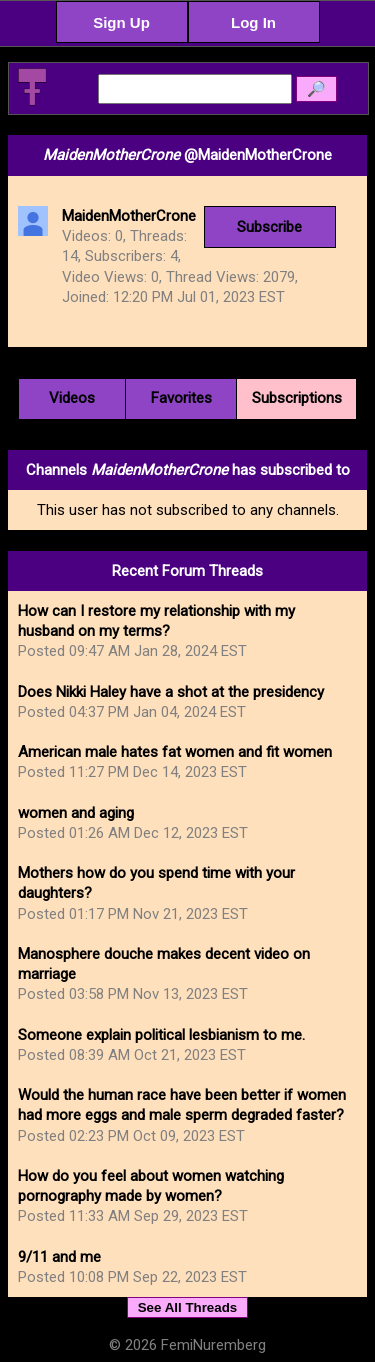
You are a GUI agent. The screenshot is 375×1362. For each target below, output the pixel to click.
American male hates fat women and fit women (175, 752)
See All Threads (188, 1307)
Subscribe (269, 227)
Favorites (181, 398)
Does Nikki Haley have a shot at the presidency (171, 692)
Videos (72, 398)
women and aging (76, 813)
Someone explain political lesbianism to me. (161, 1035)
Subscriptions (297, 398)
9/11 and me (59, 1257)
